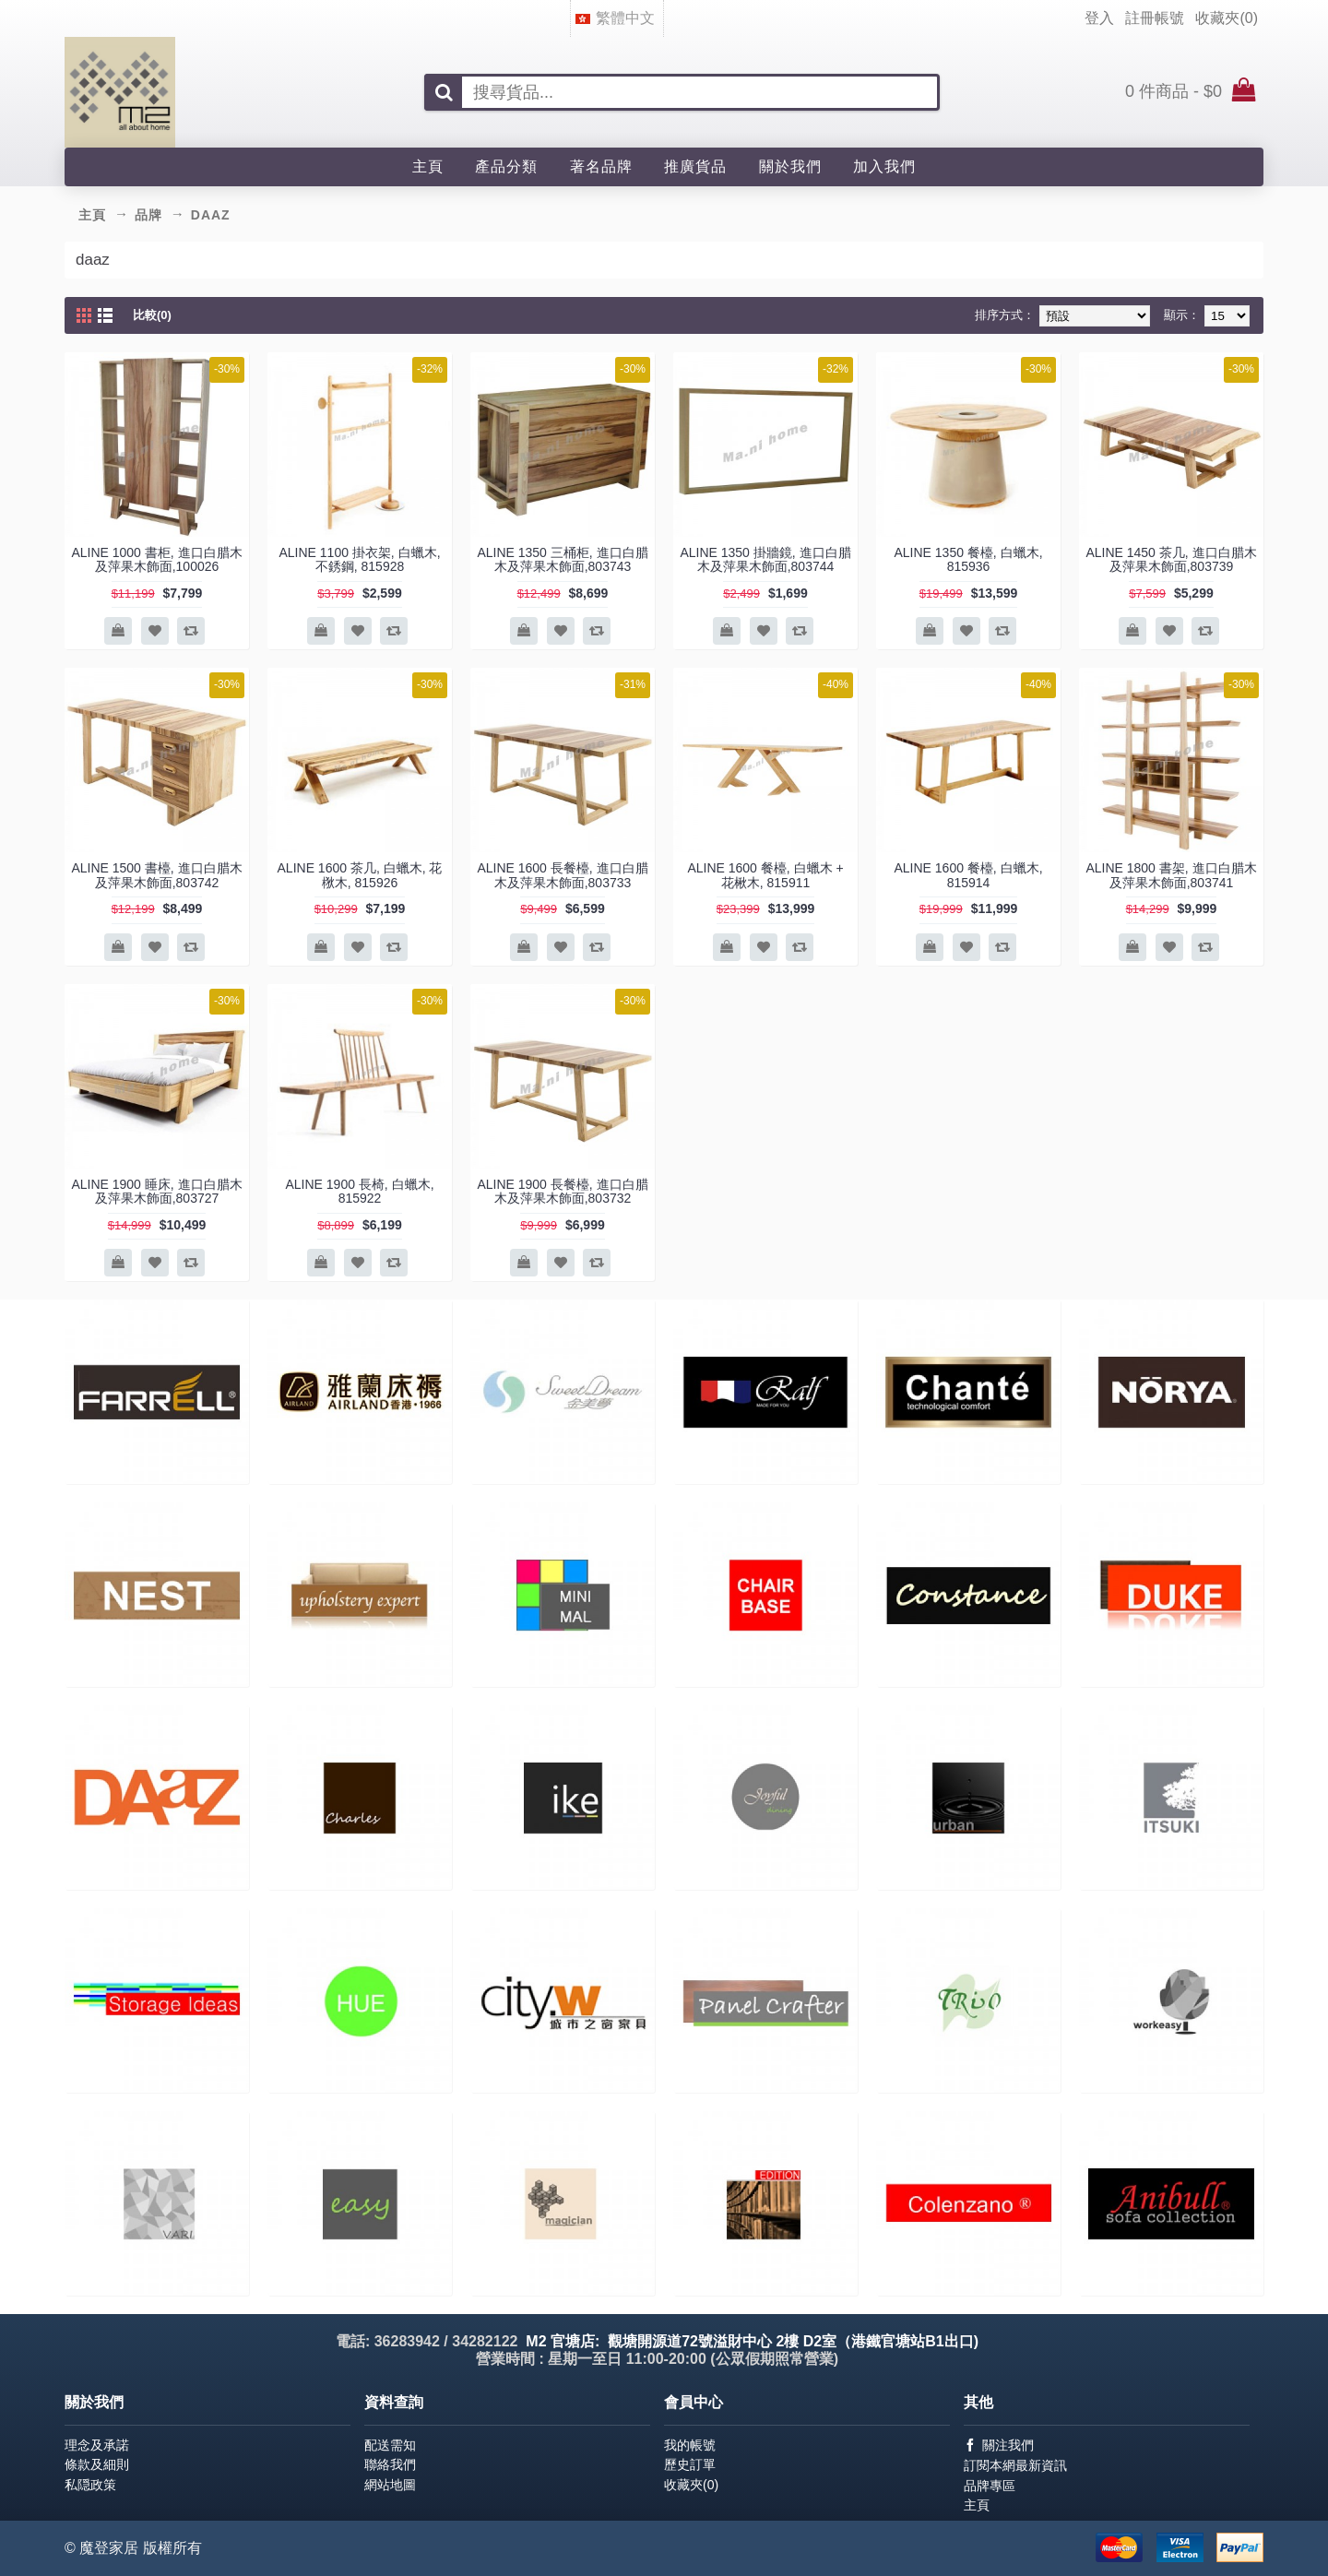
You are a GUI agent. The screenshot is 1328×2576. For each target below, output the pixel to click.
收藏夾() (691, 2484)
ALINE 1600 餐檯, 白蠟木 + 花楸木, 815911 (765, 875)
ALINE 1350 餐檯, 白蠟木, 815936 (968, 559)
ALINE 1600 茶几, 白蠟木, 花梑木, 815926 (360, 875)
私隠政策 (90, 2484)
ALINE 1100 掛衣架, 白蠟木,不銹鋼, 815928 (359, 559)
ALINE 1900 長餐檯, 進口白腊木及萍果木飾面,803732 (562, 1191)
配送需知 (390, 2445)
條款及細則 (97, 2464)
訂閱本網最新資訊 (1015, 2465)
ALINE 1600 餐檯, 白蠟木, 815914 (968, 875)
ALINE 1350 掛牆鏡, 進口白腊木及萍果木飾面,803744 (765, 559)
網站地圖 (390, 2484)
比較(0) (152, 315)
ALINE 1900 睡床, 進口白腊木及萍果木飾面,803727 (156, 1191)
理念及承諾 (97, 2445)
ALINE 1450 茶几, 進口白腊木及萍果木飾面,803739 (1170, 559)
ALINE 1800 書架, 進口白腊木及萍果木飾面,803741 (1170, 875)
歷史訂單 (690, 2464)
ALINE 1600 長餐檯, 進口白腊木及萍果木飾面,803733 (562, 875)
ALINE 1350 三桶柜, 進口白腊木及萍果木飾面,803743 (562, 559)
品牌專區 (989, 2485)
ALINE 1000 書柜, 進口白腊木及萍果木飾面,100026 (156, 559)
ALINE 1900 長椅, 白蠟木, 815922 (359, 1191)
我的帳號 (690, 2445)
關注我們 (999, 2445)
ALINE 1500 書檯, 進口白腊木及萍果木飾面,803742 (156, 875)
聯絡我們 (390, 2464)
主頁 (977, 2505)
